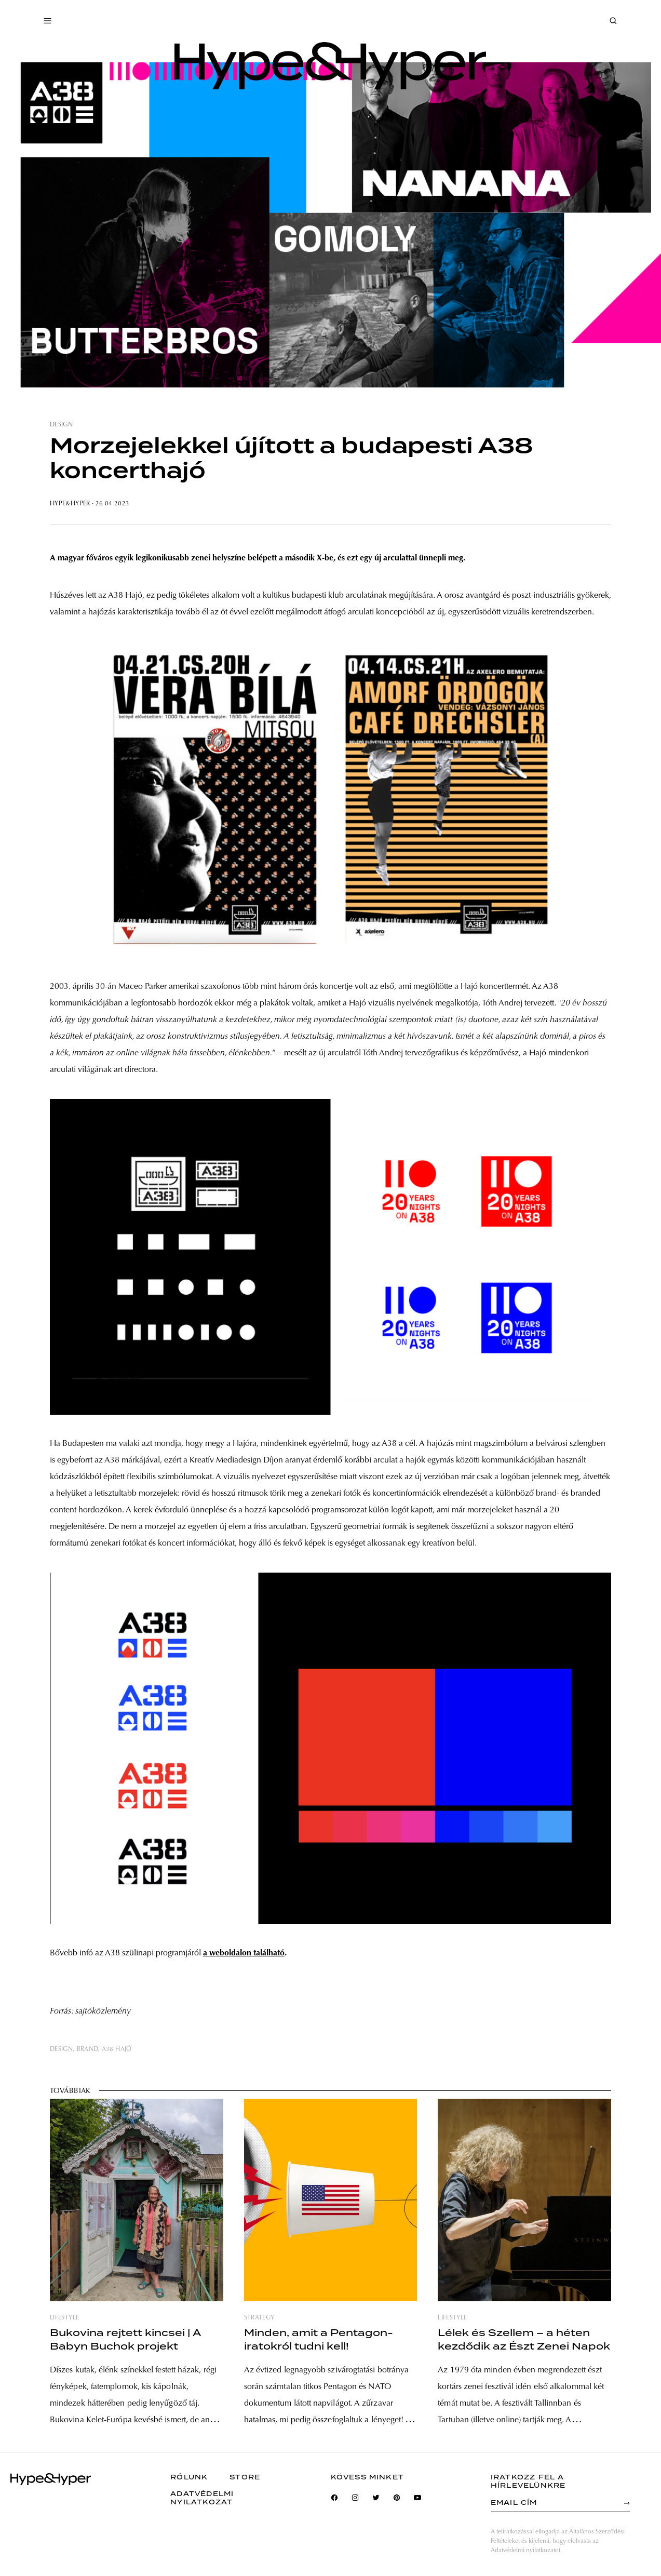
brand (87, 2049)
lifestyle (64, 2318)
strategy (259, 2318)
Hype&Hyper (70, 504)
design (61, 425)
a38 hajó (117, 2049)
